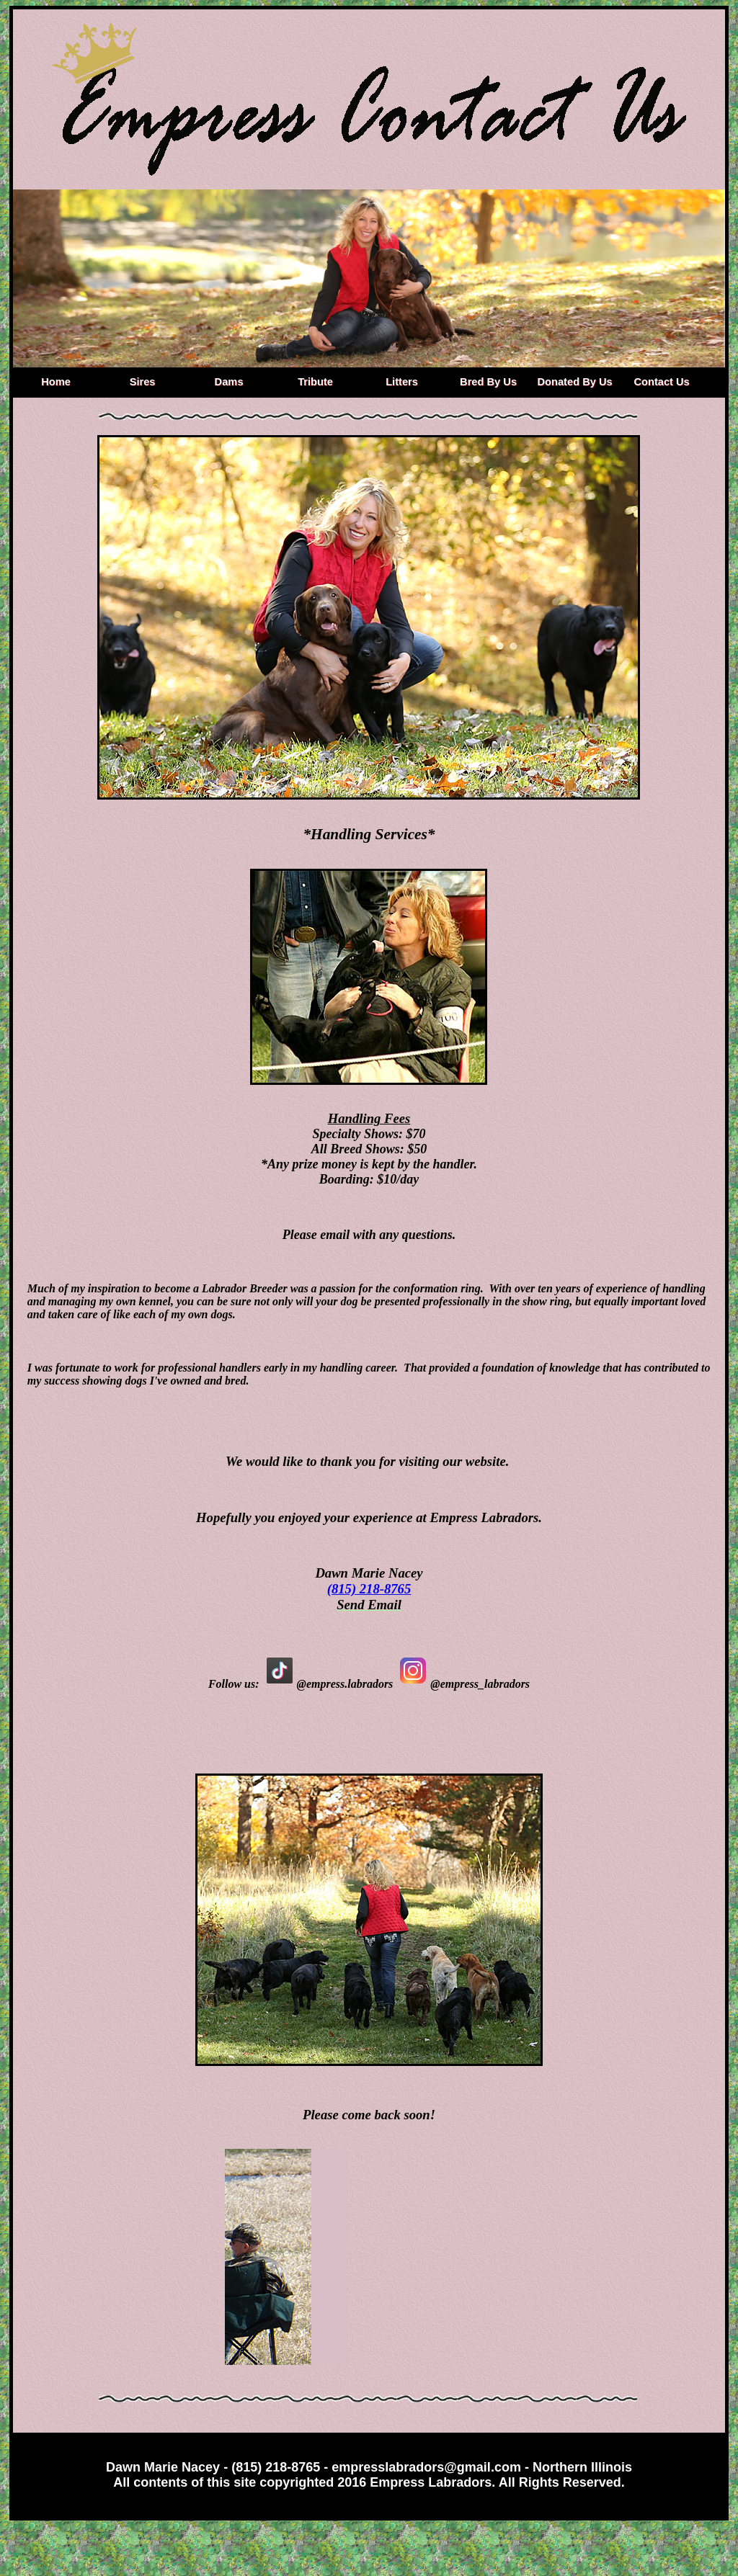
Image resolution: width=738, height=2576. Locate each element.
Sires (143, 382)
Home (56, 382)
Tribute (315, 382)
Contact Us (661, 382)
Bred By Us (488, 382)
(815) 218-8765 (369, 1588)
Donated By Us (574, 382)
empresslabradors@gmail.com (426, 2467)
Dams (229, 382)
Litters (402, 382)
